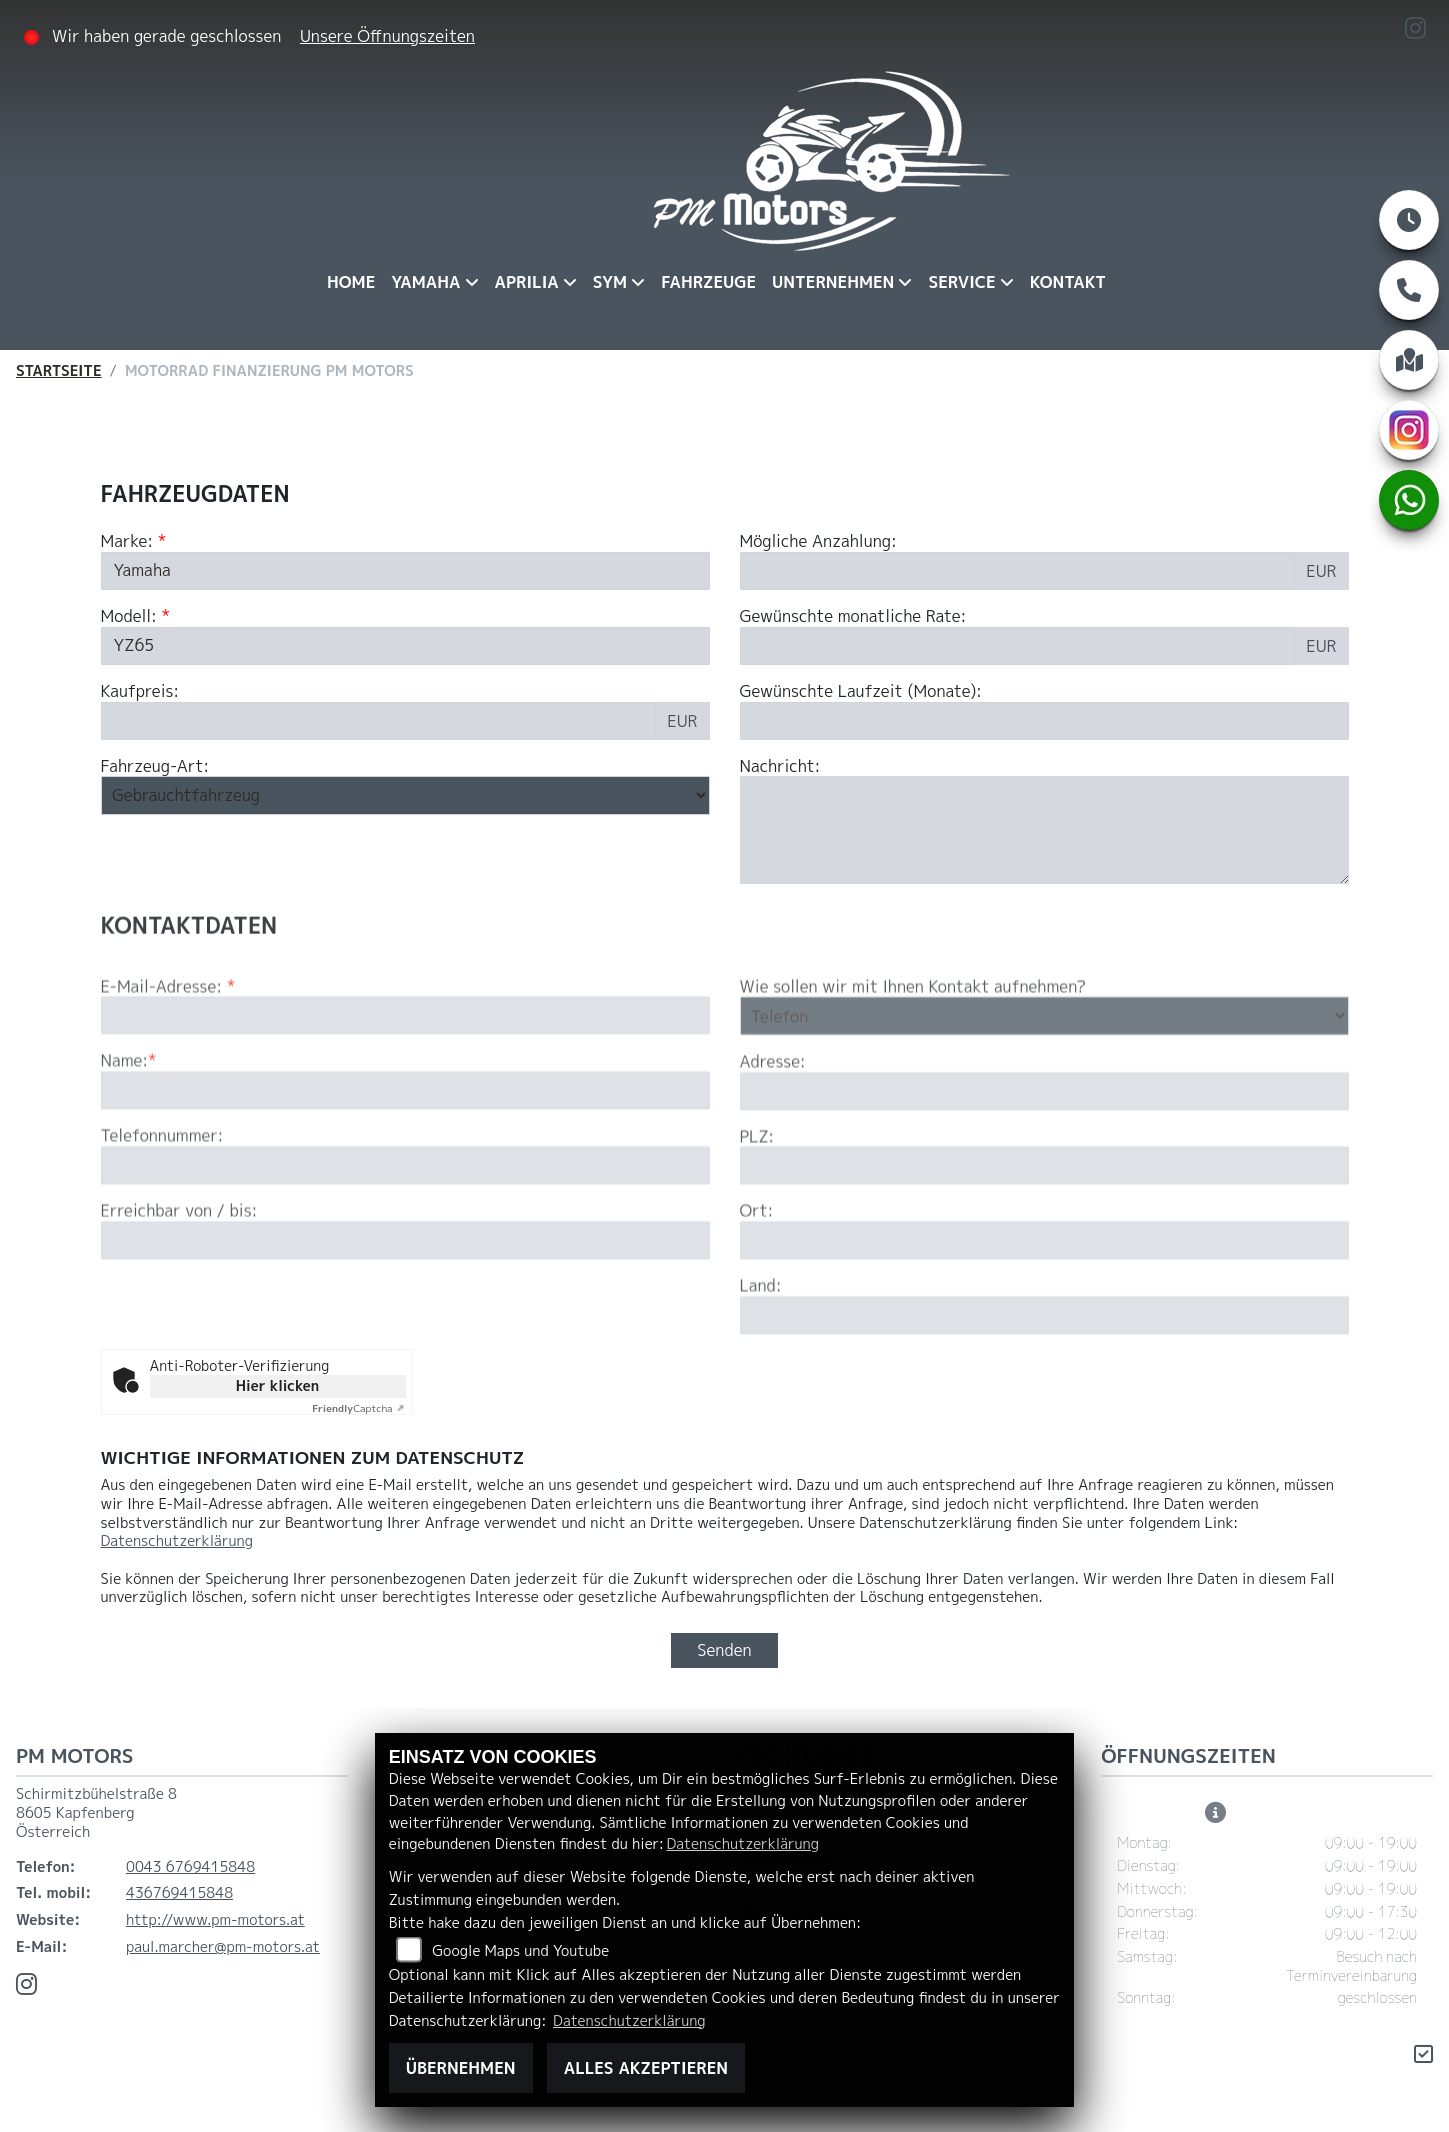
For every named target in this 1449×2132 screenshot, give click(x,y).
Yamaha (425, 282)
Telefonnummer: (162, 1195)
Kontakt (1068, 282)
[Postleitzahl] (1044, 1225)
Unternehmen (833, 282)
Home (351, 282)
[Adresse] (1044, 1150)
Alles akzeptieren (646, 2068)
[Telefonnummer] (405, 1225)
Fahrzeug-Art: (155, 766)
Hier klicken (277, 1385)
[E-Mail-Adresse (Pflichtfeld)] (405, 1075)
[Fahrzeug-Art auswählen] (405, 796)
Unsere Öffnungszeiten (387, 36)
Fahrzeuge (708, 282)
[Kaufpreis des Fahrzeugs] (379, 721)
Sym (610, 282)
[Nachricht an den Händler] (1044, 831)
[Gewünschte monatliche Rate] (1018, 646)
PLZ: (757, 1195)
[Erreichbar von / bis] (405, 1300)
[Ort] (1044, 1300)
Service (961, 282)
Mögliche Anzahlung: (818, 541)
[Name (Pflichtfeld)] (405, 1150)
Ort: (757, 1270)
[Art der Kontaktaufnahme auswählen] (1044, 1075)
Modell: (129, 616)
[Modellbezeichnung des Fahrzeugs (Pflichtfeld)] (405, 646)
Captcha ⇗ (358, 1408)
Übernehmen (461, 2068)
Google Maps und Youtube (520, 1951)
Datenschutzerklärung (177, 1541)
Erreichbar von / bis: (179, 1270)
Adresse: (773, 1121)
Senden (724, 1650)
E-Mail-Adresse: (168, 1045)
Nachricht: (780, 766)
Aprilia (527, 282)
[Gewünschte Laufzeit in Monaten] (1044, 721)
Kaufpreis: (140, 691)
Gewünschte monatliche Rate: (853, 616)
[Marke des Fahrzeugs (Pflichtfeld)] (405, 571)
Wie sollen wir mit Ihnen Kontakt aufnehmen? (913, 1045)
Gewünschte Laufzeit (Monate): (861, 691)
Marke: (127, 541)
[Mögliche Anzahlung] (1018, 571)
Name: (125, 1120)
